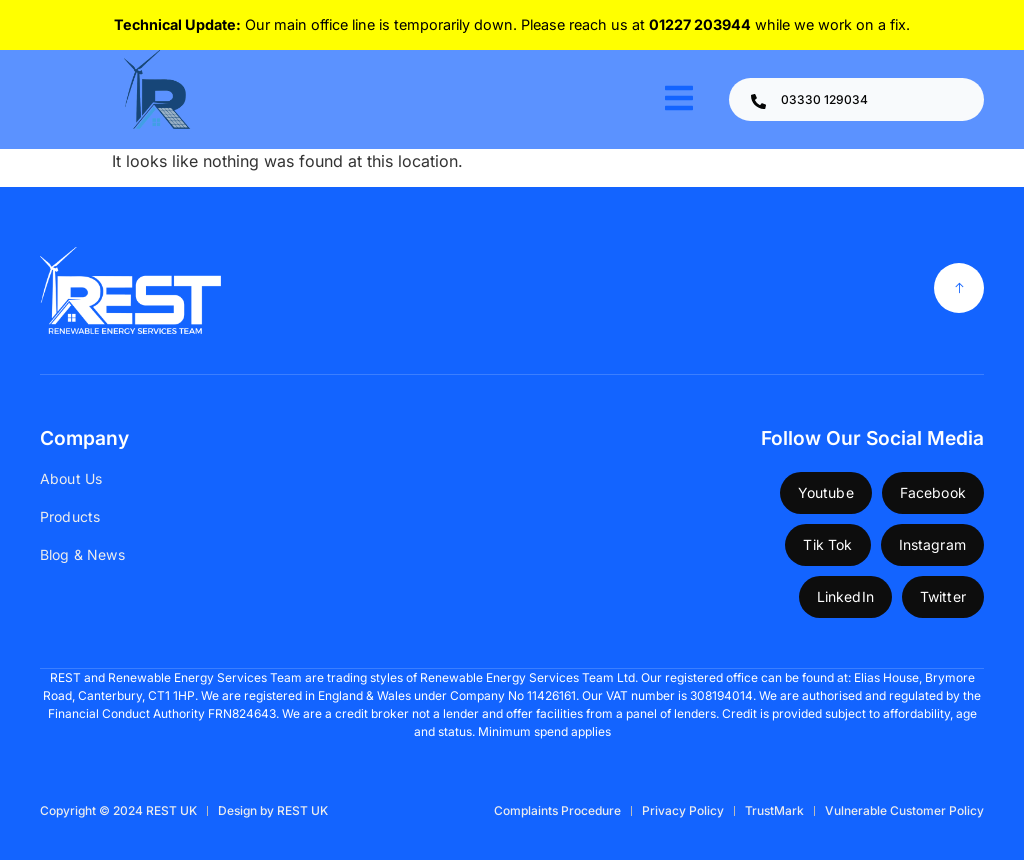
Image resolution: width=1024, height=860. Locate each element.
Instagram (932, 544)
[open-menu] (679, 99)
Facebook (933, 492)
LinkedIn (845, 596)
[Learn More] (856, 99)
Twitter (943, 596)
